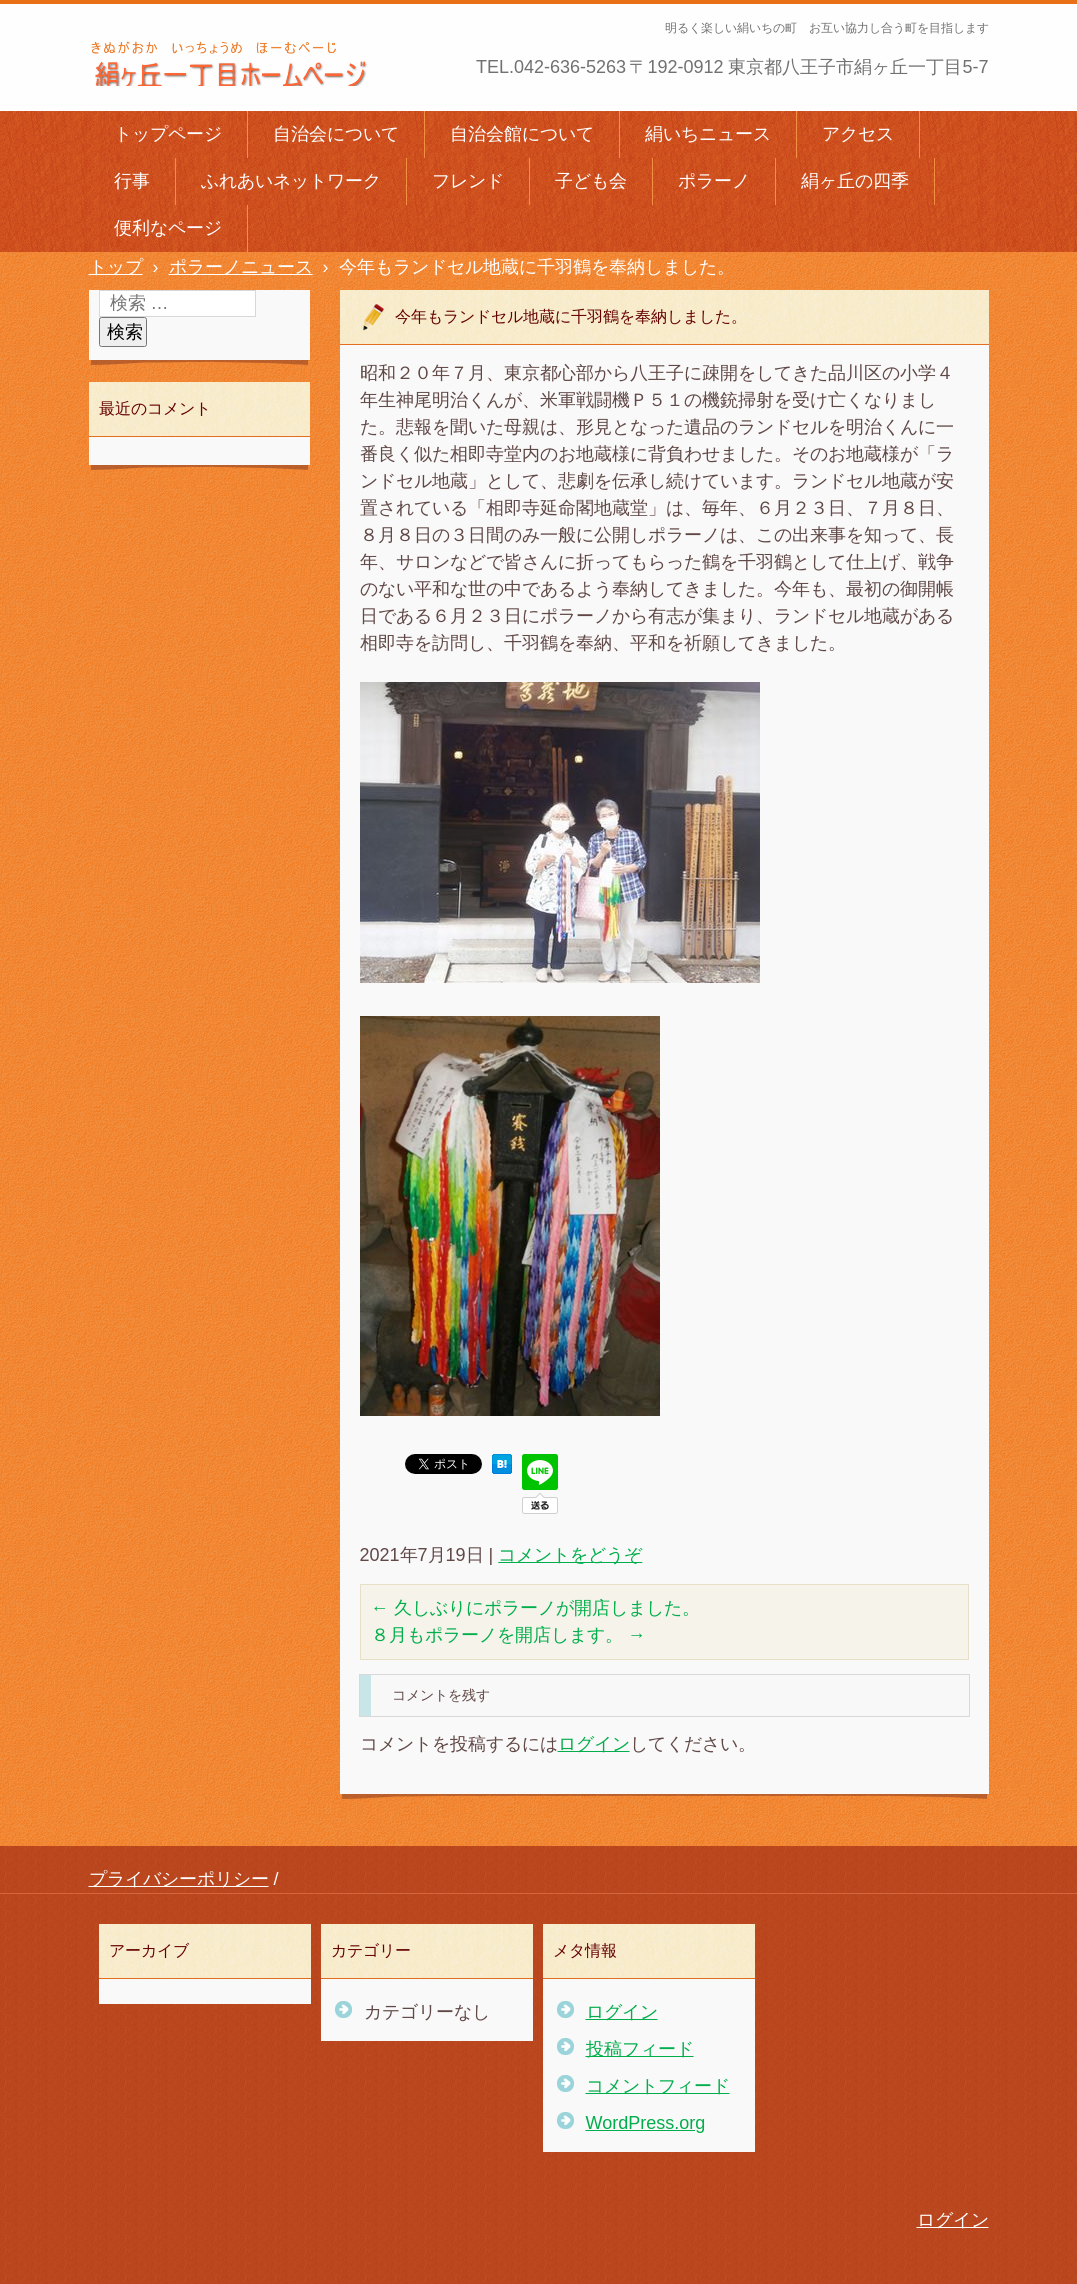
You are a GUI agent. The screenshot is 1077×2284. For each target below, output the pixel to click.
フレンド (468, 181)
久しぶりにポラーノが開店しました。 (535, 1608)
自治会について (336, 134)
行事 (132, 181)
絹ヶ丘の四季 (855, 181)
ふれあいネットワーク (291, 181)
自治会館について (522, 134)
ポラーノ (714, 181)
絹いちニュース (708, 134)
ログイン (594, 1744)
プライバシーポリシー (179, 1879)
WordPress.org (646, 2123)
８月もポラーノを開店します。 (508, 1635)
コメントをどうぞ (570, 1555)
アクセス (858, 134)
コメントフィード (658, 2086)
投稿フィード (640, 2049)
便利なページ (168, 228)
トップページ (168, 134)
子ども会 (591, 181)
